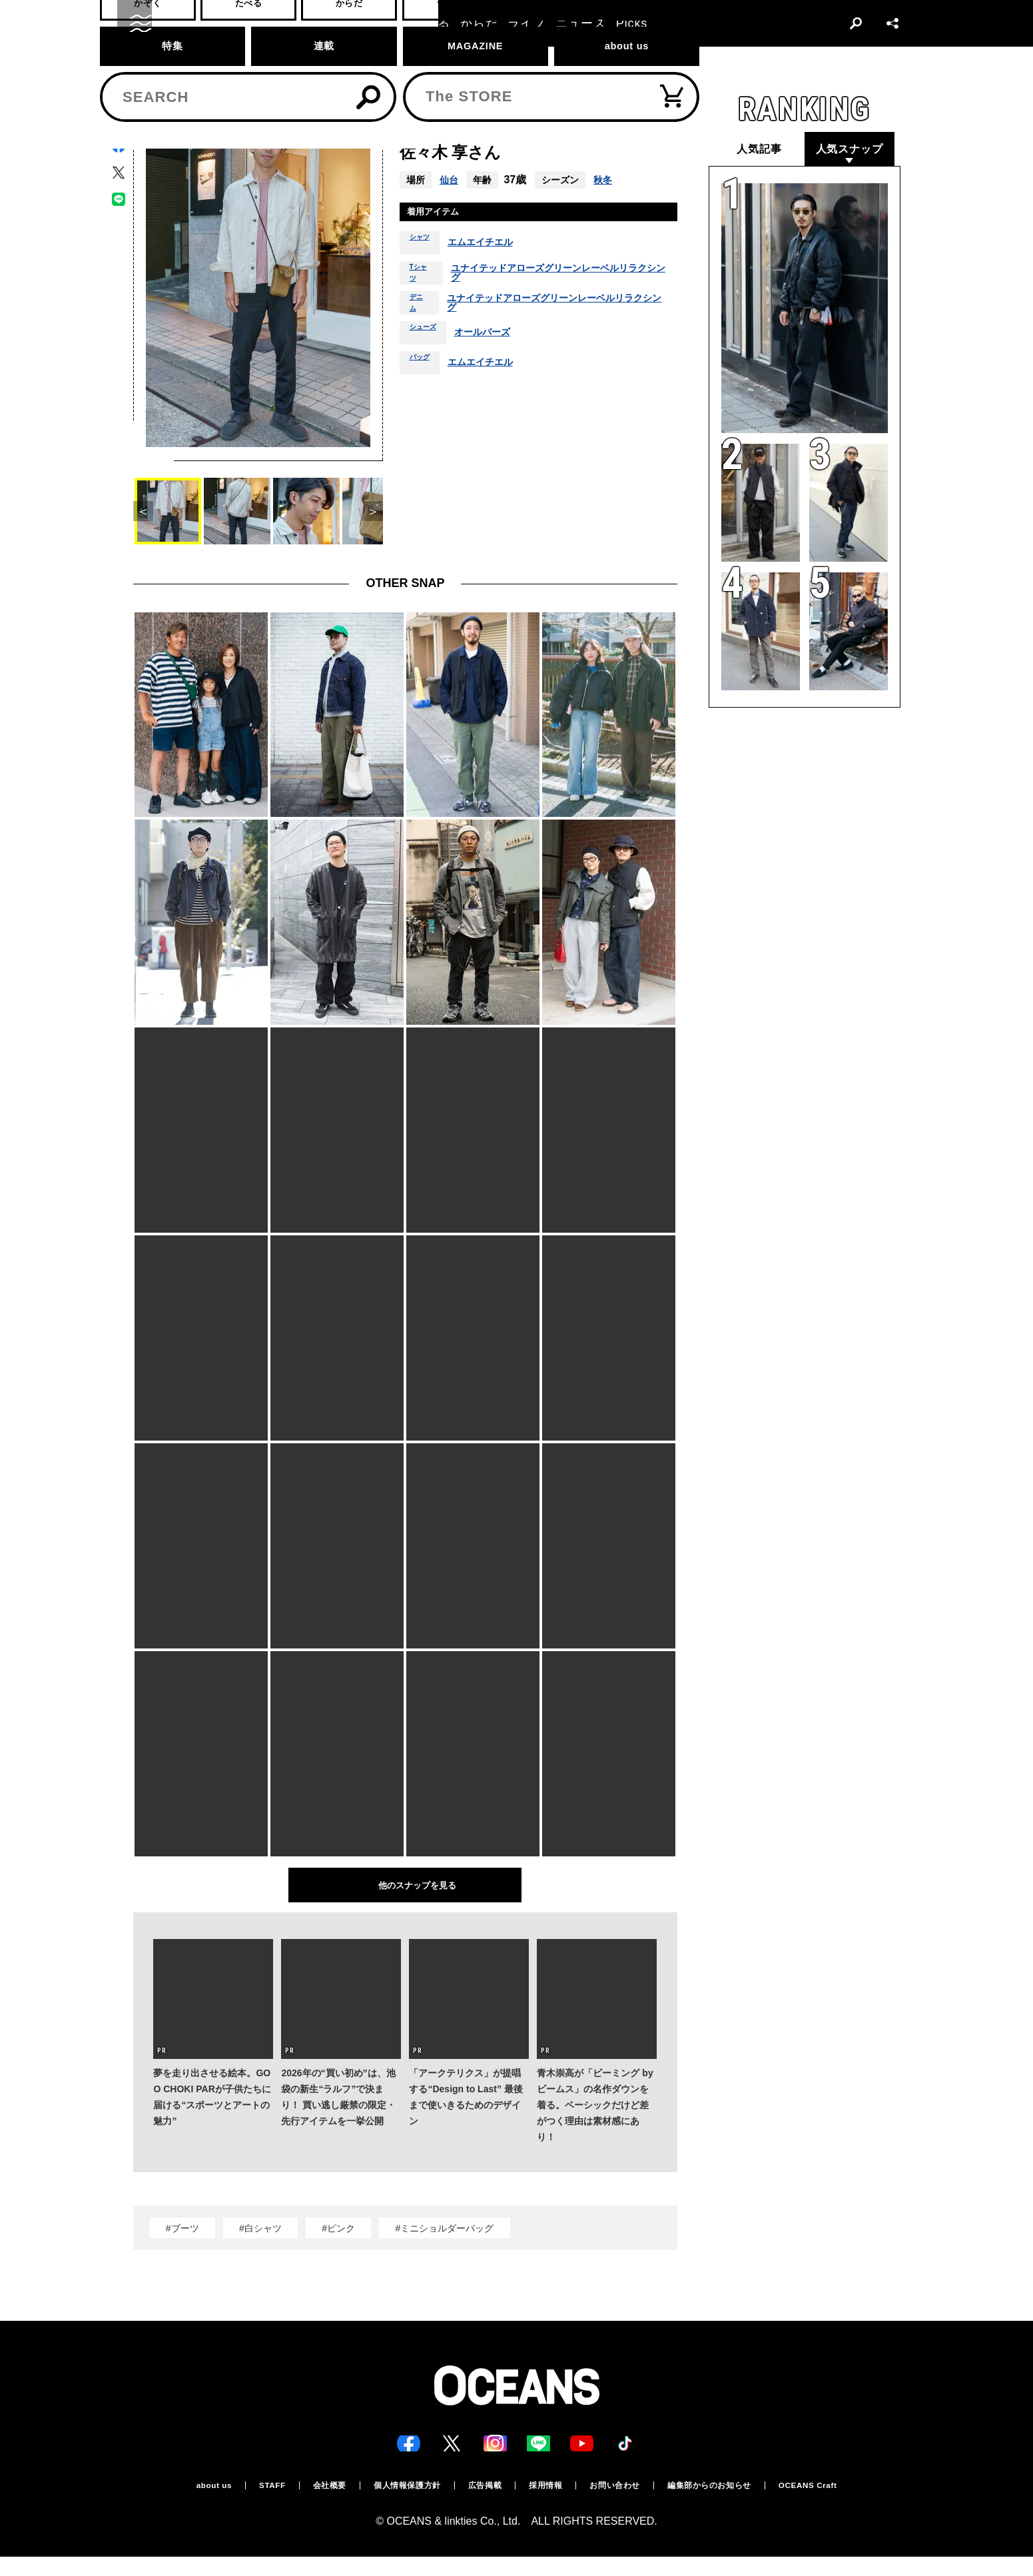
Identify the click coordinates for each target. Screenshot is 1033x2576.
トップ (144, 71)
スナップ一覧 (244, 71)
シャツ (424, 247)
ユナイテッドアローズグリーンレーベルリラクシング (562, 289)
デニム (419, 342)
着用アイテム (442, 214)
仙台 (450, 179)
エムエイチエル (493, 247)
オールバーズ (497, 383)
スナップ (188, 71)
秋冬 (606, 179)
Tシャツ (422, 289)
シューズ (428, 383)
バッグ (424, 413)
